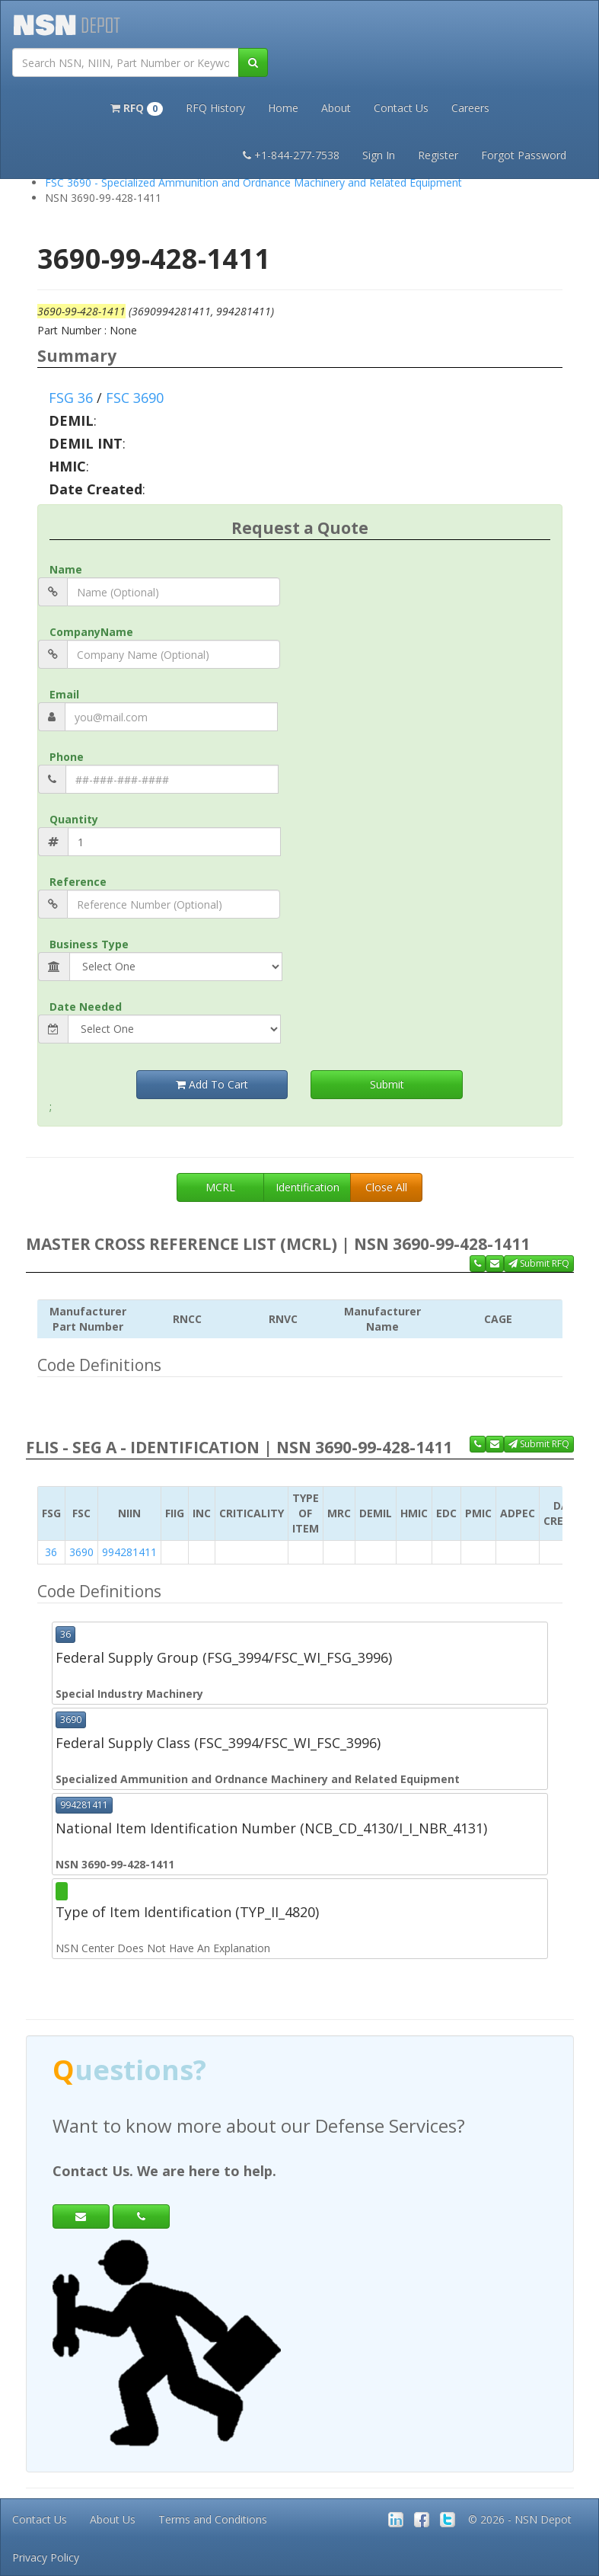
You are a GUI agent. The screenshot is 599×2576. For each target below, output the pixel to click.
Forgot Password (523, 155)
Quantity (73, 819)
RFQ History (215, 108)
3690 (81, 1552)
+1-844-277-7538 (291, 155)
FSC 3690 (135, 397)
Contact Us (401, 108)
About (336, 108)
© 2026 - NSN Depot (520, 2519)
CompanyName (91, 632)
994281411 (129, 1552)
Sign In (378, 155)
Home (283, 108)
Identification (307, 1187)
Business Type (89, 944)
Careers (470, 108)
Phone (66, 756)
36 (51, 1552)
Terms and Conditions (212, 2519)
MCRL (220, 1187)
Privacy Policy (45, 2557)
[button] (136, 107)
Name (65, 569)
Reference (78, 881)
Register (438, 155)
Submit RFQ (538, 1263)
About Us (112, 2519)
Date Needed (85, 1006)
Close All (386, 1187)
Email (64, 694)
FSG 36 (71, 397)
